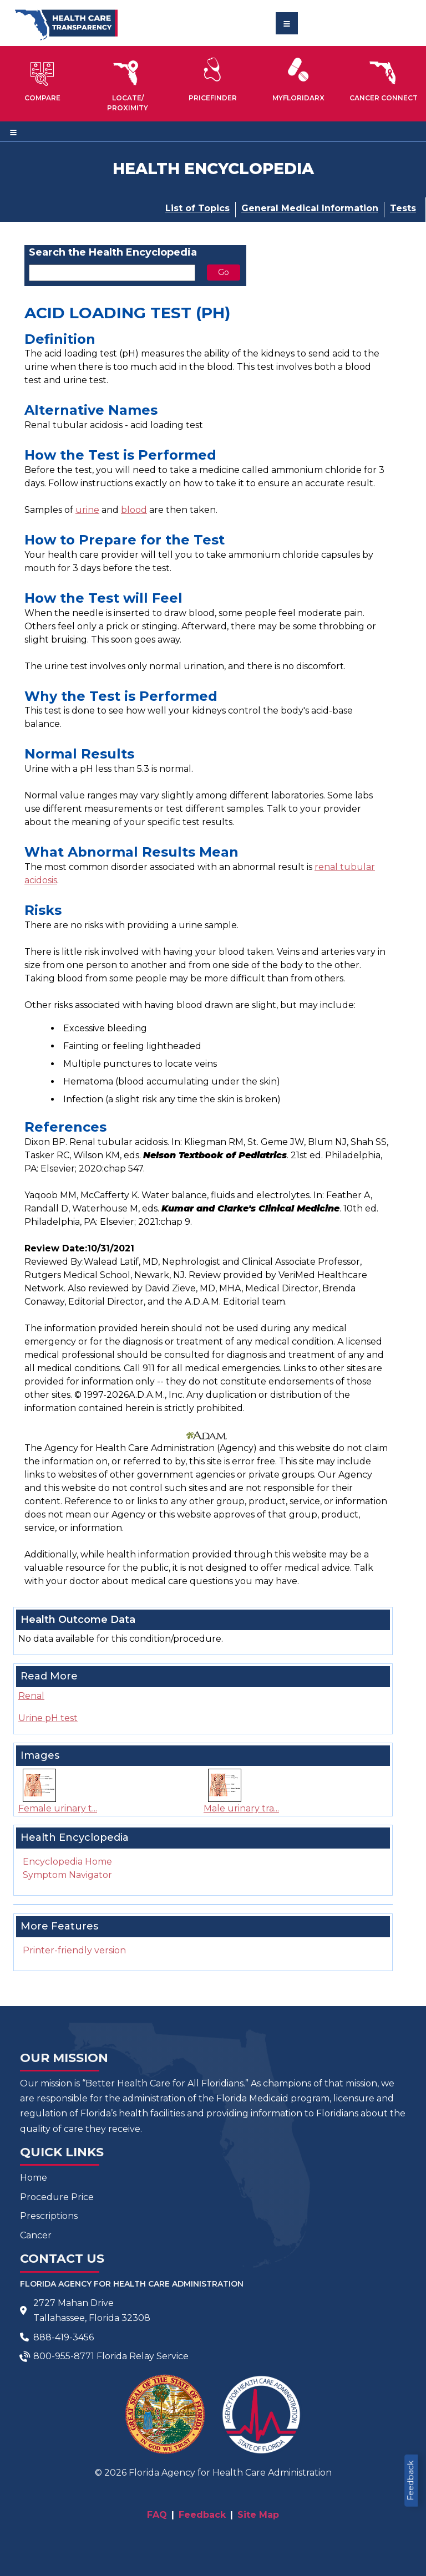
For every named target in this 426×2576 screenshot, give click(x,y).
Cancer (36, 2235)
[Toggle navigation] (287, 23)
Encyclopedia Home (67, 1861)
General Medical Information (309, 208)
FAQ (157, 2514)
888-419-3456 (63, 2337)
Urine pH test (48, 1718)
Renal (31, 1696)
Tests (403, 208)
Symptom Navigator (67, 1875)
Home (33, 2177)
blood (134, 510)
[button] (43, 79)
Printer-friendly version (74, 1950)
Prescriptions (49, 2216)
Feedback (410, 2481)
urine (87, 510)
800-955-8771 (63, 2356)
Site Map (258, 2514)
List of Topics (197, 208)
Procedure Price (57, 2197)
